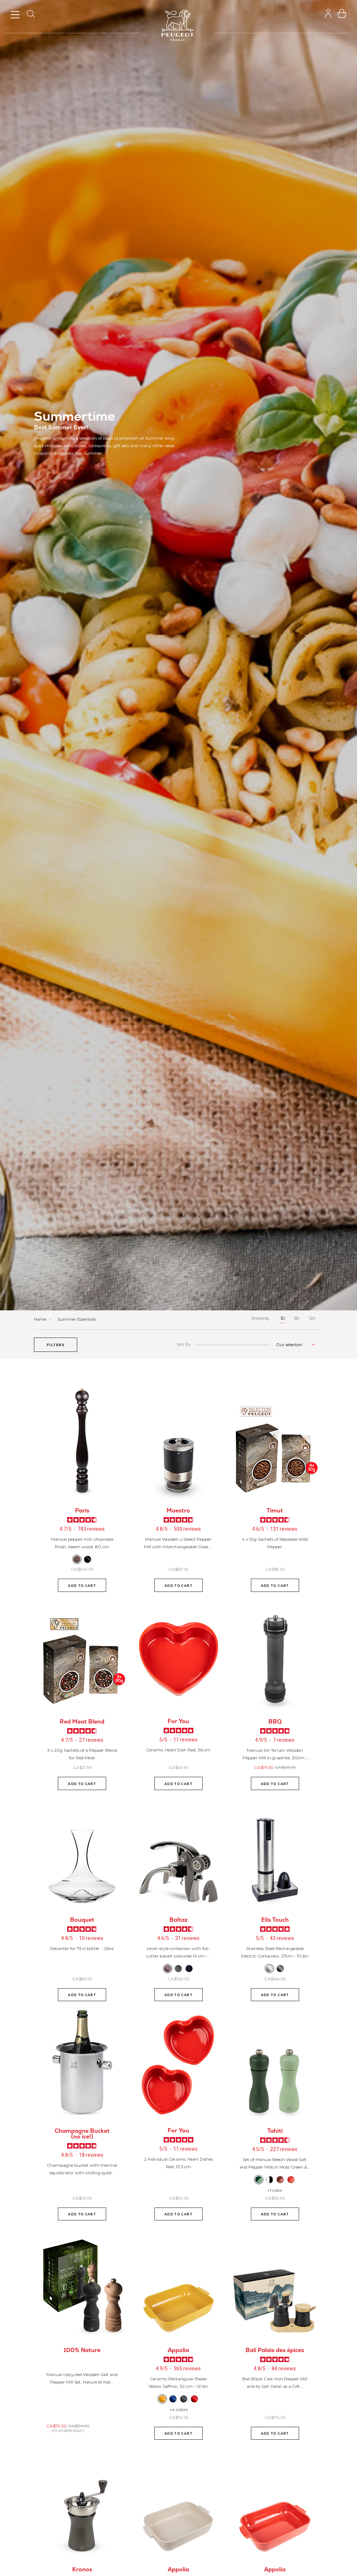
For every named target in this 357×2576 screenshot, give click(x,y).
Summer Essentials (77, 1319)
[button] (55, 1345)
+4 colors (178, 2409)
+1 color (274, 2190)
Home (40, 1319)
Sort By (184, 1344)
